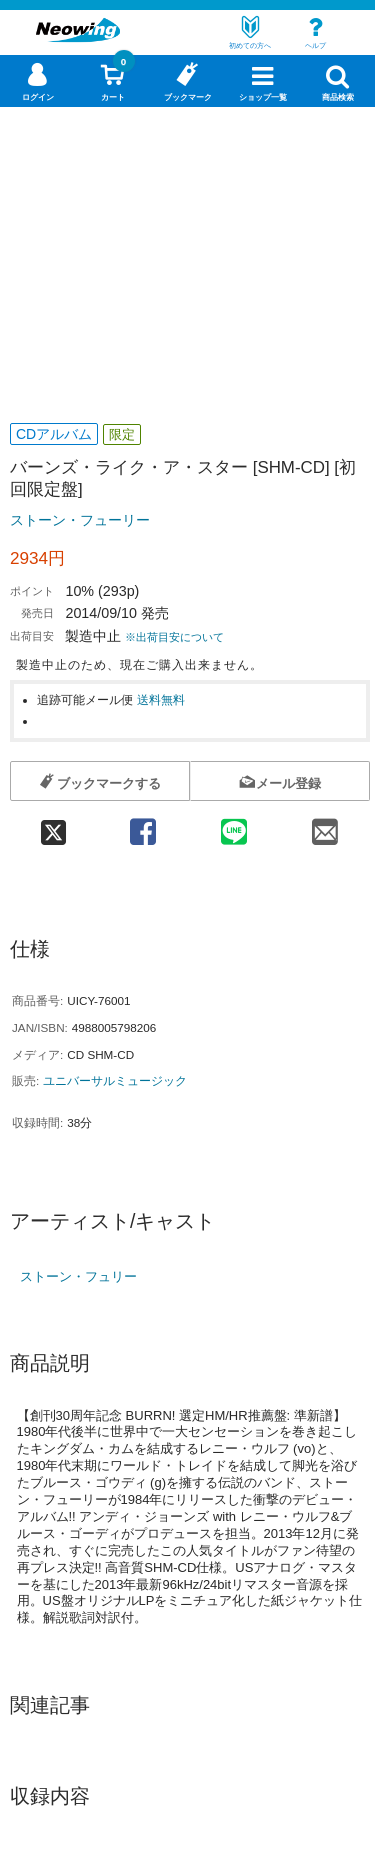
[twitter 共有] (53, 825)
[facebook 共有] (142, 825)
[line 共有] (233, 825)
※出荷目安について (174, 637)
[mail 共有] (324, 825)
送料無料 (161, 699)
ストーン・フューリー (80, 520)
